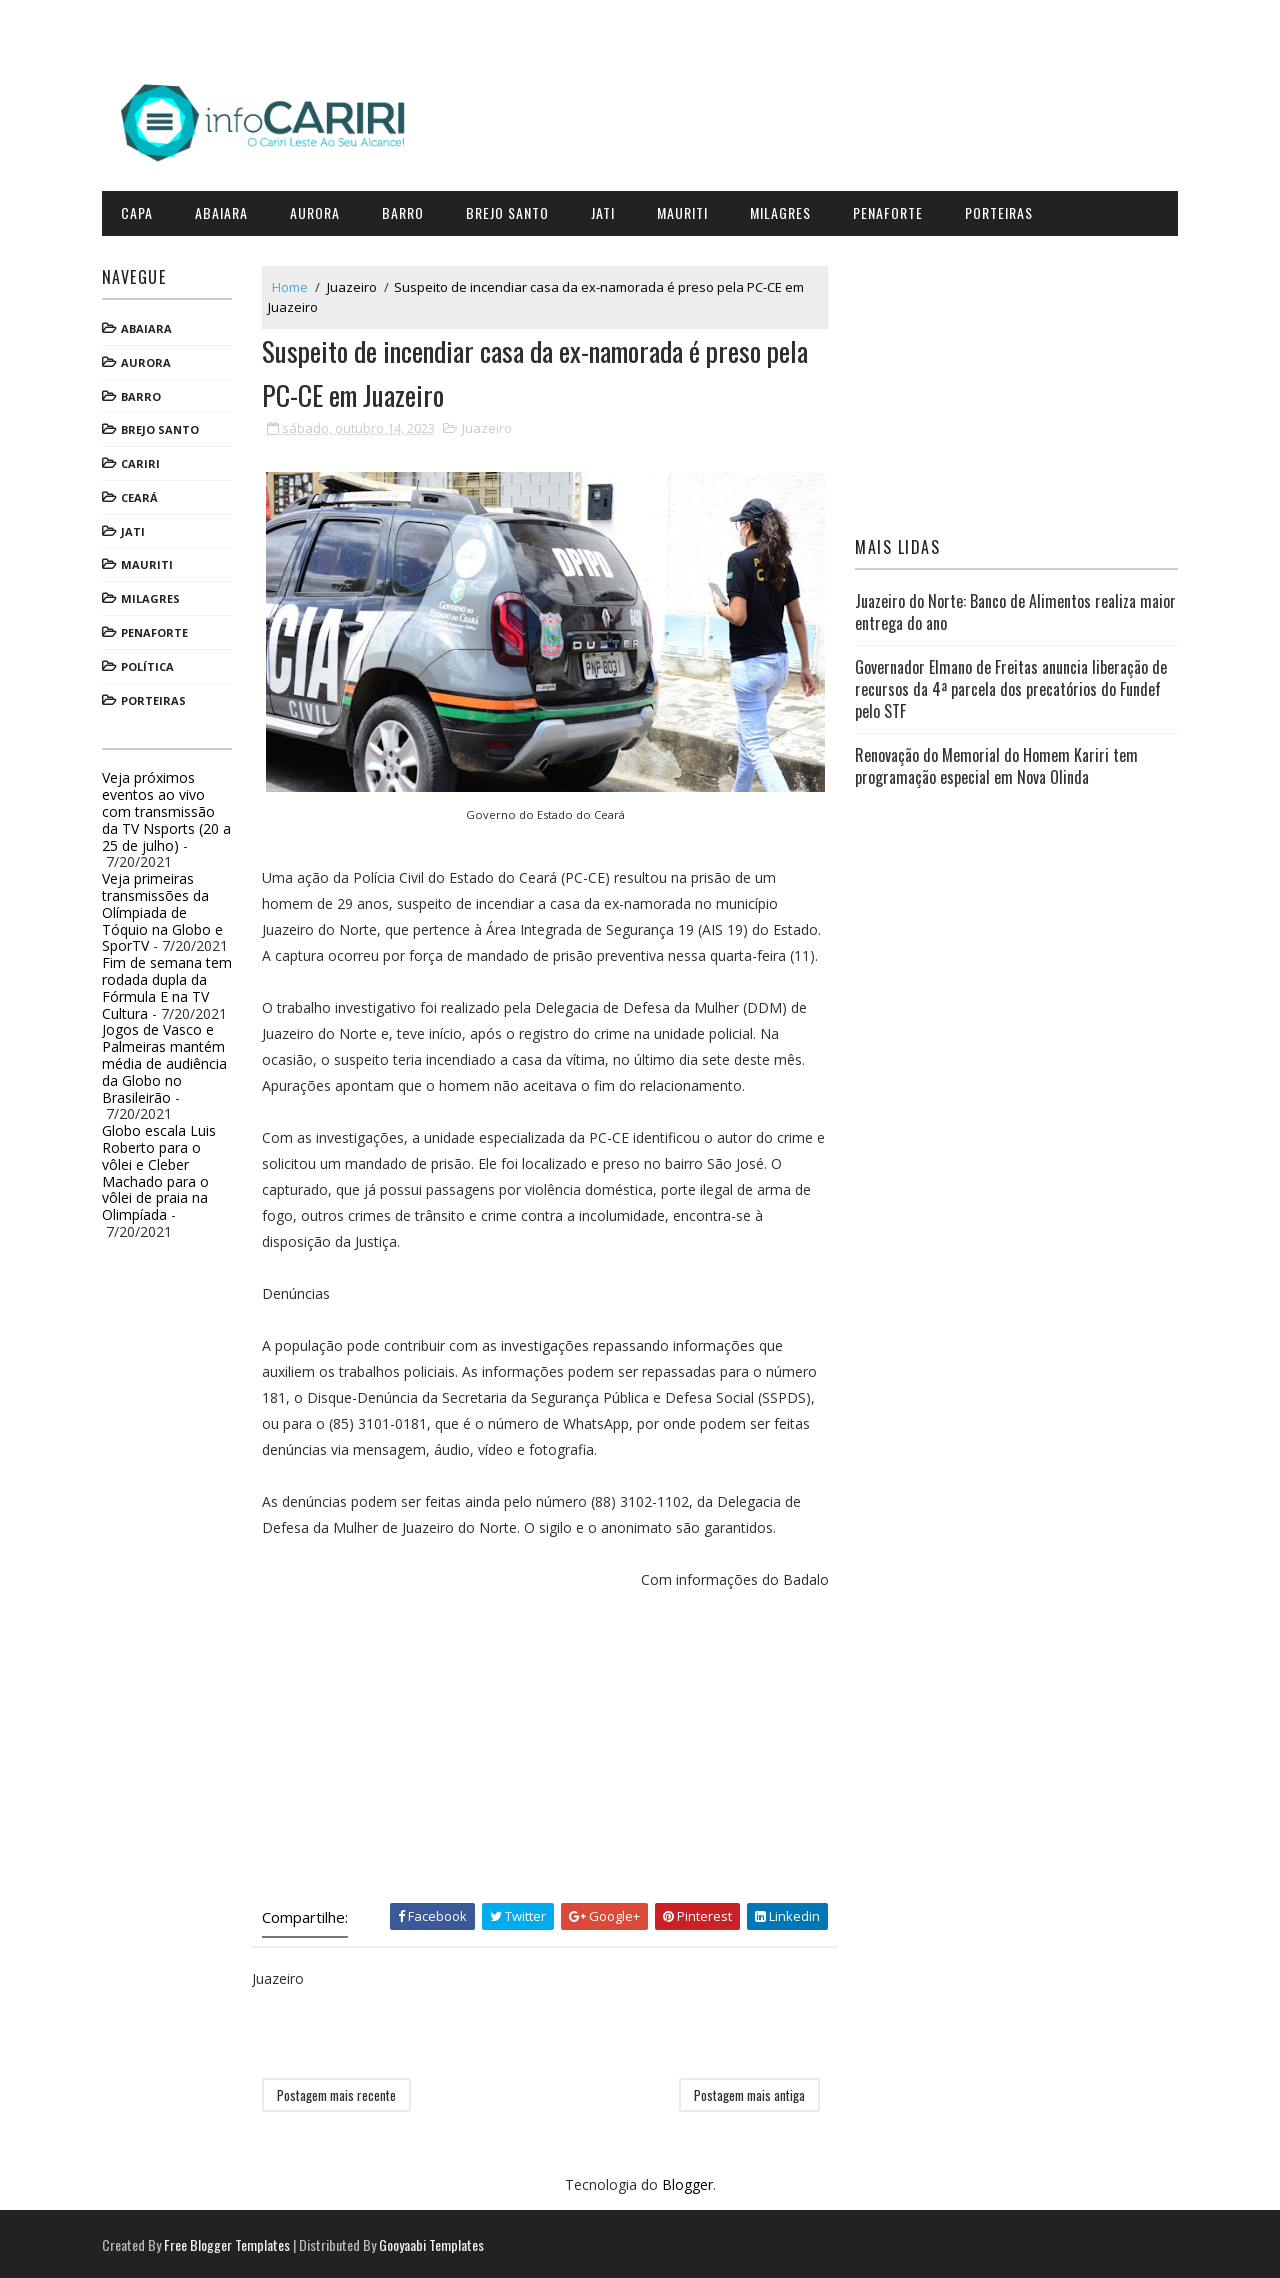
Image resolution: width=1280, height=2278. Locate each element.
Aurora (318, 209)
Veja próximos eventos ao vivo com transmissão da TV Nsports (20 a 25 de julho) (169, 808)
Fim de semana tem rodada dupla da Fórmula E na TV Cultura (170, 984)
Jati (606, 209)
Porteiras (1002, 209)
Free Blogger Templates (230, 2242)
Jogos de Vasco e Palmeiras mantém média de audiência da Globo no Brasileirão (167, 1060)
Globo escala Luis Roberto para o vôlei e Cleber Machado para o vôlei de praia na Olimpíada (162, 1169)
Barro (406, 209)
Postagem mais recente (339, 2094)
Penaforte (891, 209)
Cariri (143, 460)
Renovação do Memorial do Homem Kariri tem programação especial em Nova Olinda (995, 763)
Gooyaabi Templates (434, 2242)
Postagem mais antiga (746, 2094)
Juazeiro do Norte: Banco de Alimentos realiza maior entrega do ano (1014, 609)
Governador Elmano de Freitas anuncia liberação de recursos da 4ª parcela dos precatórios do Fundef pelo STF (1010, 685)
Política (150, 663)
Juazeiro (355, 283)
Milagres (783, 209)
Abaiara (224, 209)
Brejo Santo (510, 209)
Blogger (687, 2183)
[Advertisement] (545, 1731)
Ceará (142, 494)
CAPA (140, 209)
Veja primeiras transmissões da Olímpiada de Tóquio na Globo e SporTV (165, 909)
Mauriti (685, 209)
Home (293, 283)
